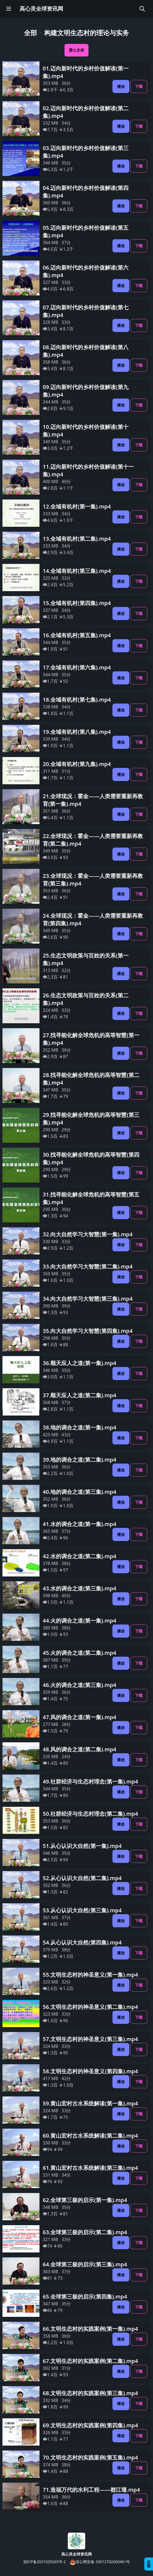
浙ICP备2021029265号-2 (44, 2561)
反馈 (149, 2563)
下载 (139, 86)
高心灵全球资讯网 (41, 8)
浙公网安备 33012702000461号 (100, 2562)
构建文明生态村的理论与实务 (86, 32)
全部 (30, 32)
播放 (121, 86)
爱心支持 (76, 50)
